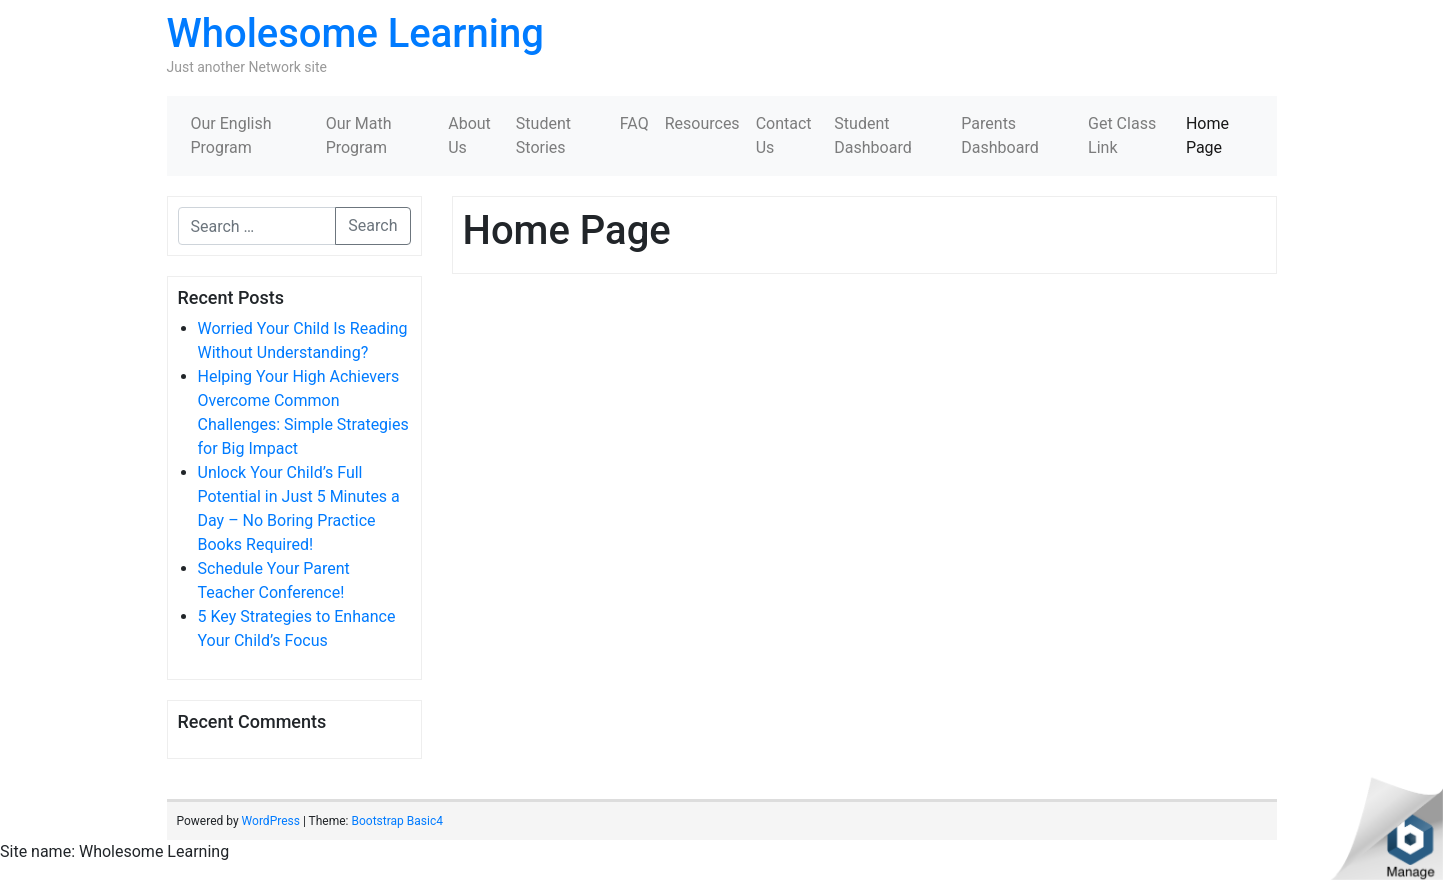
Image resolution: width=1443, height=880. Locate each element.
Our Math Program (359, 135)
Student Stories (543, 135)
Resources (702, 123)
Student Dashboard (872, 135)
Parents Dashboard (999, 135)
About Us (469, 135)
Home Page (1207, 135)
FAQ (634, 123)
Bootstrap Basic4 (396, 821)
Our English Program (231, 135)
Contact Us (784, 135)
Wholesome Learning (355, 33)
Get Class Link (1122, 135)
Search (372, 225)
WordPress (271, 821)
